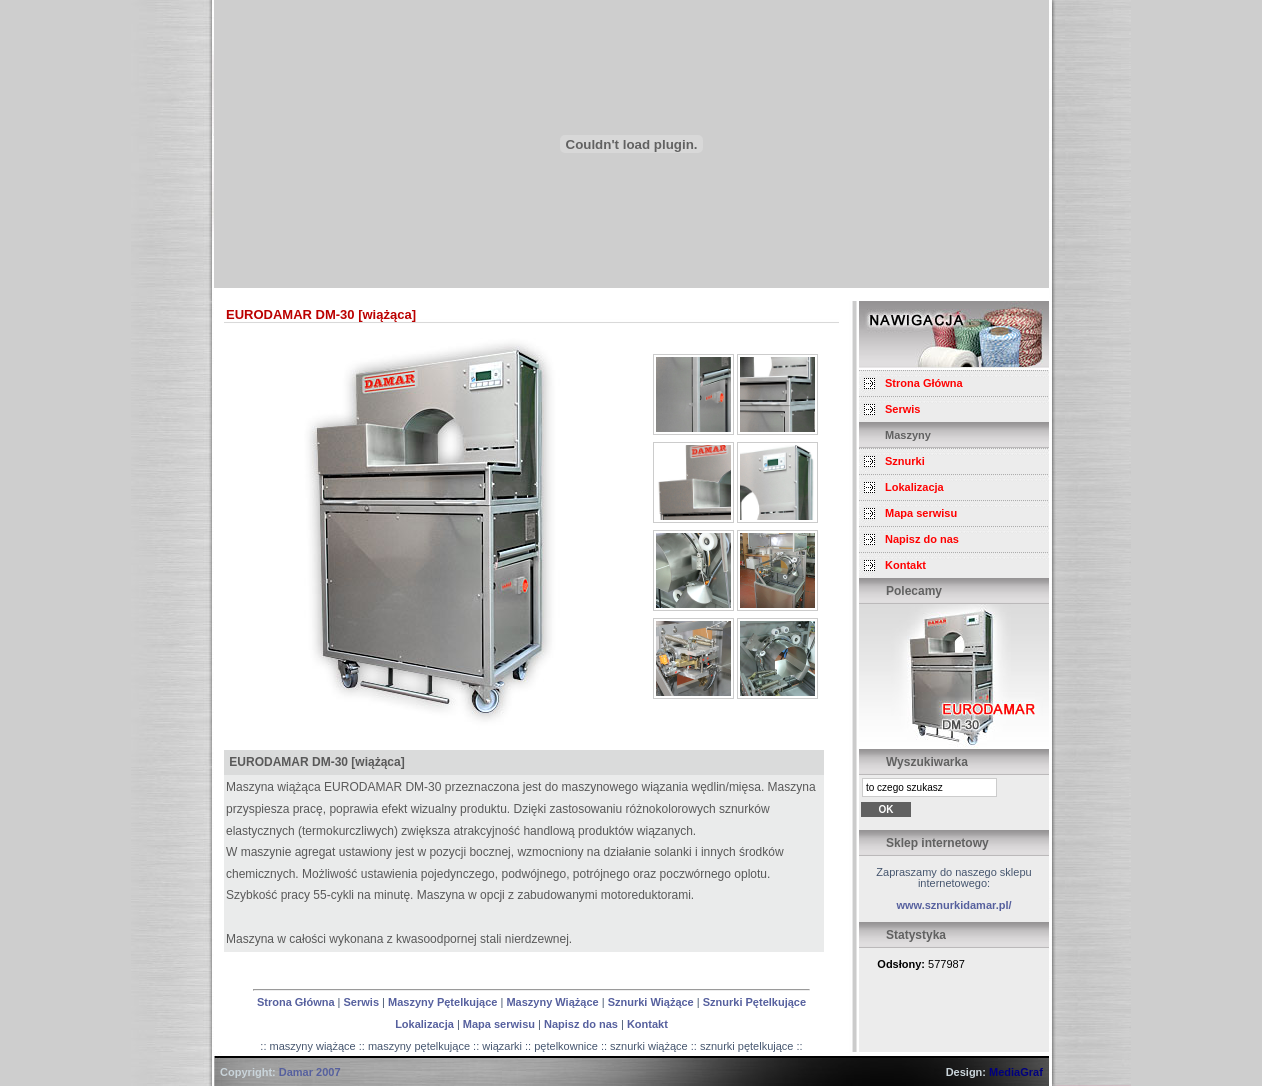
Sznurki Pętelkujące (754, 1002)
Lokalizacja (424, 1024)
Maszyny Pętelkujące (442, 1002)
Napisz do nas (581, 1024)
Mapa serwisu (499, 1024)
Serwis (361, 1002)
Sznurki (905, 461)
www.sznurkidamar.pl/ (953, 905)
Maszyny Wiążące (552, 1002)
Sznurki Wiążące (651, 1002)
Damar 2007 (310, 1072)
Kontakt (647, 1024)
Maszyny (908, 435)
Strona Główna (296, 1002)
